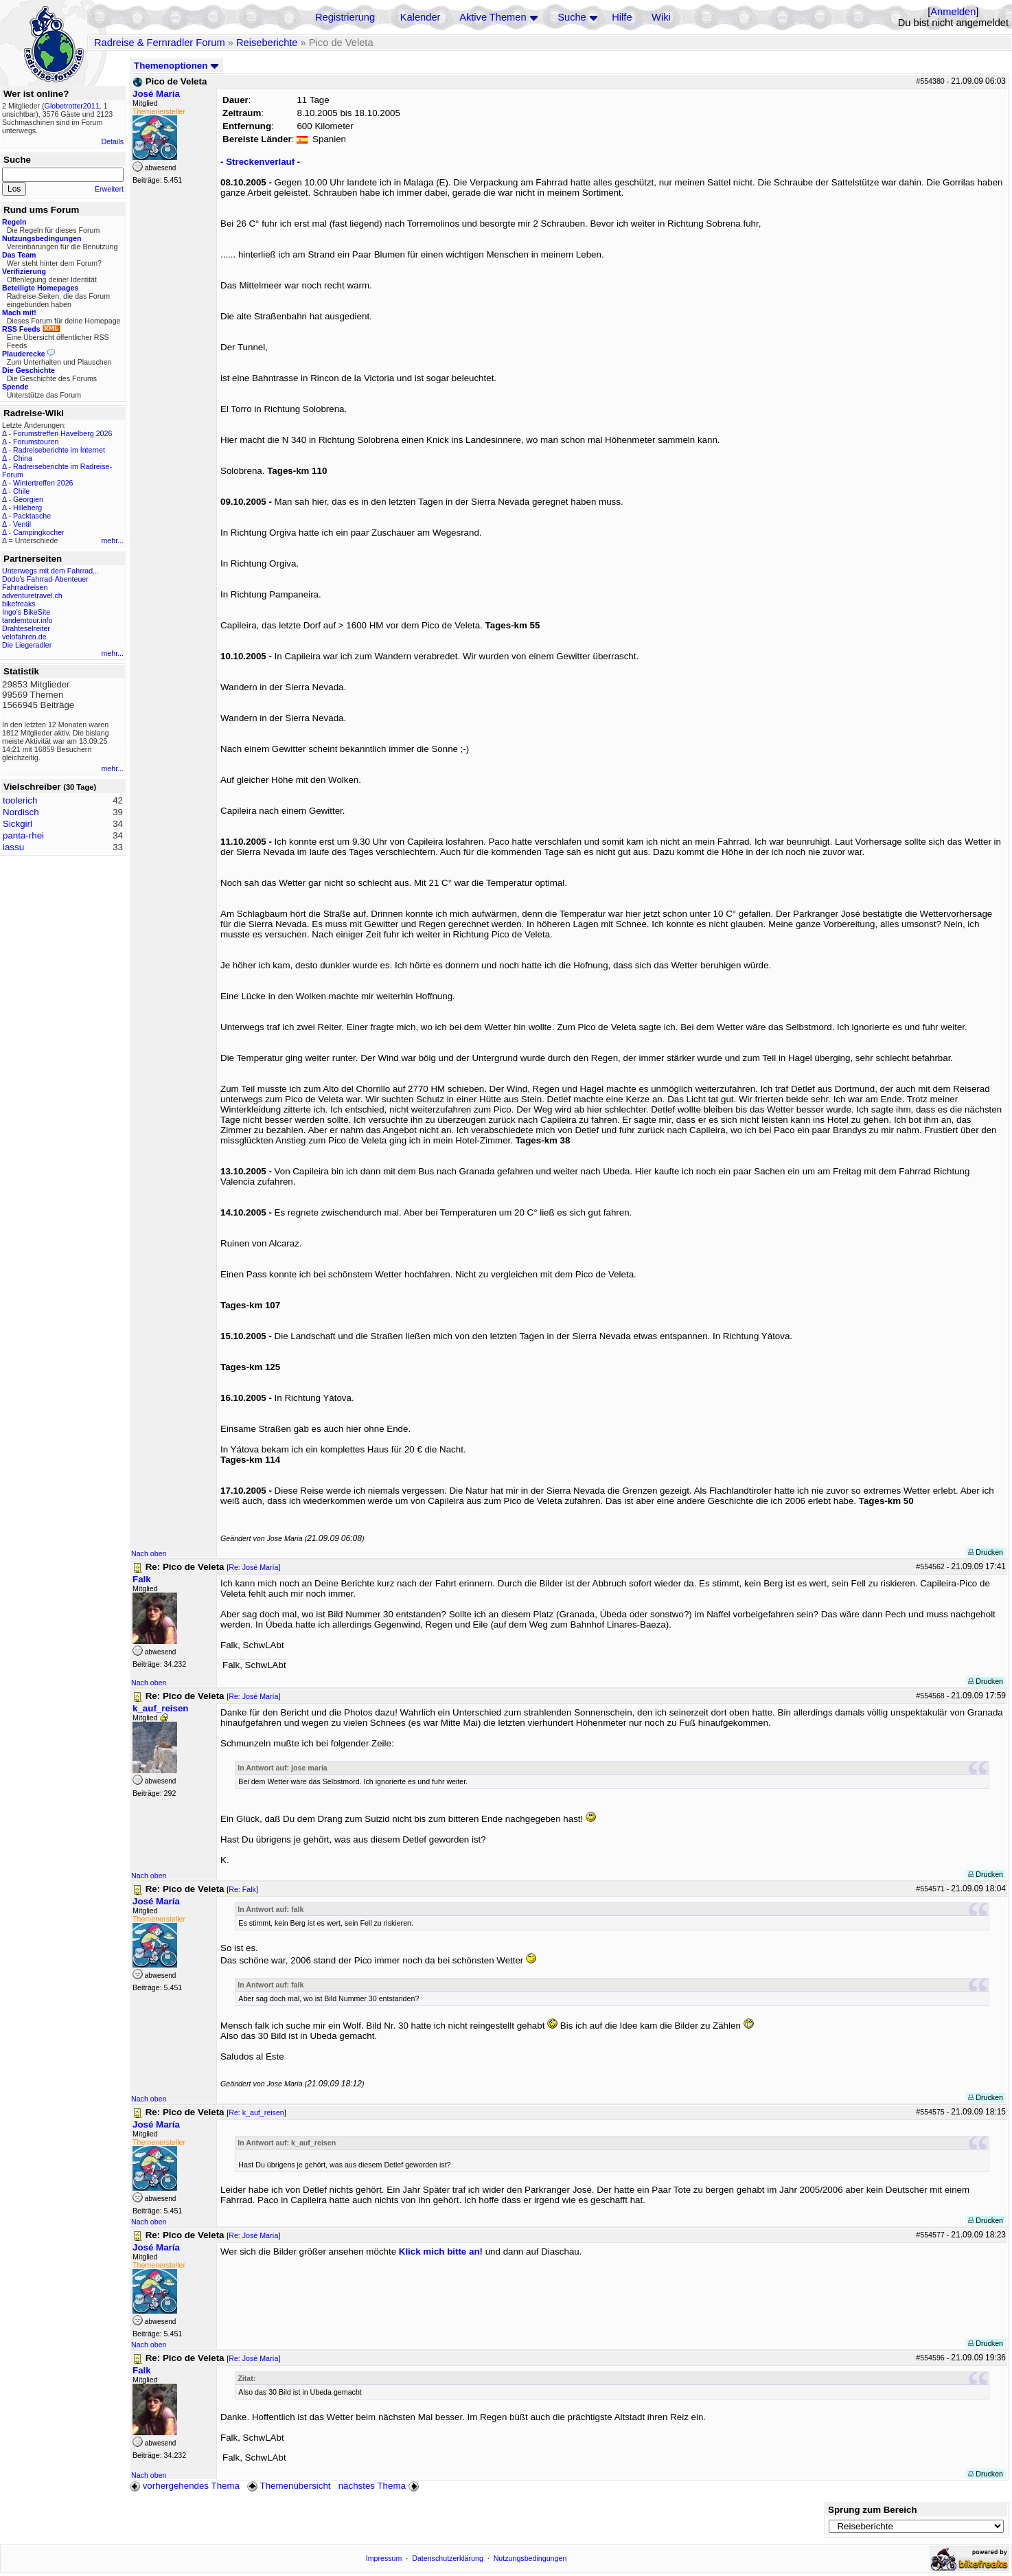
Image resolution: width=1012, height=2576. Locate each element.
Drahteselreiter (26, 628)
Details (112, 141)
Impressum (384, 2558)
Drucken (985, 1552)
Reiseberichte (267, 42)
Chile (21, 491)
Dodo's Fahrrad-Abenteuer (45, 579)
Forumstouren (35, 441)
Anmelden (953, 11)
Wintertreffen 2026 (43, 483)
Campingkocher (39, 532)
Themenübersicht (288, 2486)
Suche (571, 17)
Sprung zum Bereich (872, 2510)
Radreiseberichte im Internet (59, 450)
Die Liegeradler (26, 645)
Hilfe (622, 17)
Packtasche (32, 516)
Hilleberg (27, 507)
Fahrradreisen (24, 587)
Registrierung (345, 17)
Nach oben (149, 1553)
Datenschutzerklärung (447, 2558)
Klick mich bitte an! (441, 2251)
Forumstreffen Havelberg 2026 (62, 433)
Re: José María (253, 1567)
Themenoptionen (176, 65)
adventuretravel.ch (32, 595)
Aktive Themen (492, 17)
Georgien (28, 499)
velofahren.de (24, 636)
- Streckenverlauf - (260, 162)
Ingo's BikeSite (26, 612)
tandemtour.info (27, 620)
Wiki (661, 17)
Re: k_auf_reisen (256, 2112)
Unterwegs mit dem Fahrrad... (50, 571)
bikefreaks (19, 604)
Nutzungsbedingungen (530, 2558)
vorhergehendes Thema (185, 2486)
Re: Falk (242, 1889)
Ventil (22, 524)
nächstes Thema (380, 2486)
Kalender (420, 17)
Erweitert (109, 189)
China (22, 458)
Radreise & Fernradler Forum (159, 42)
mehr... (112, 540)
